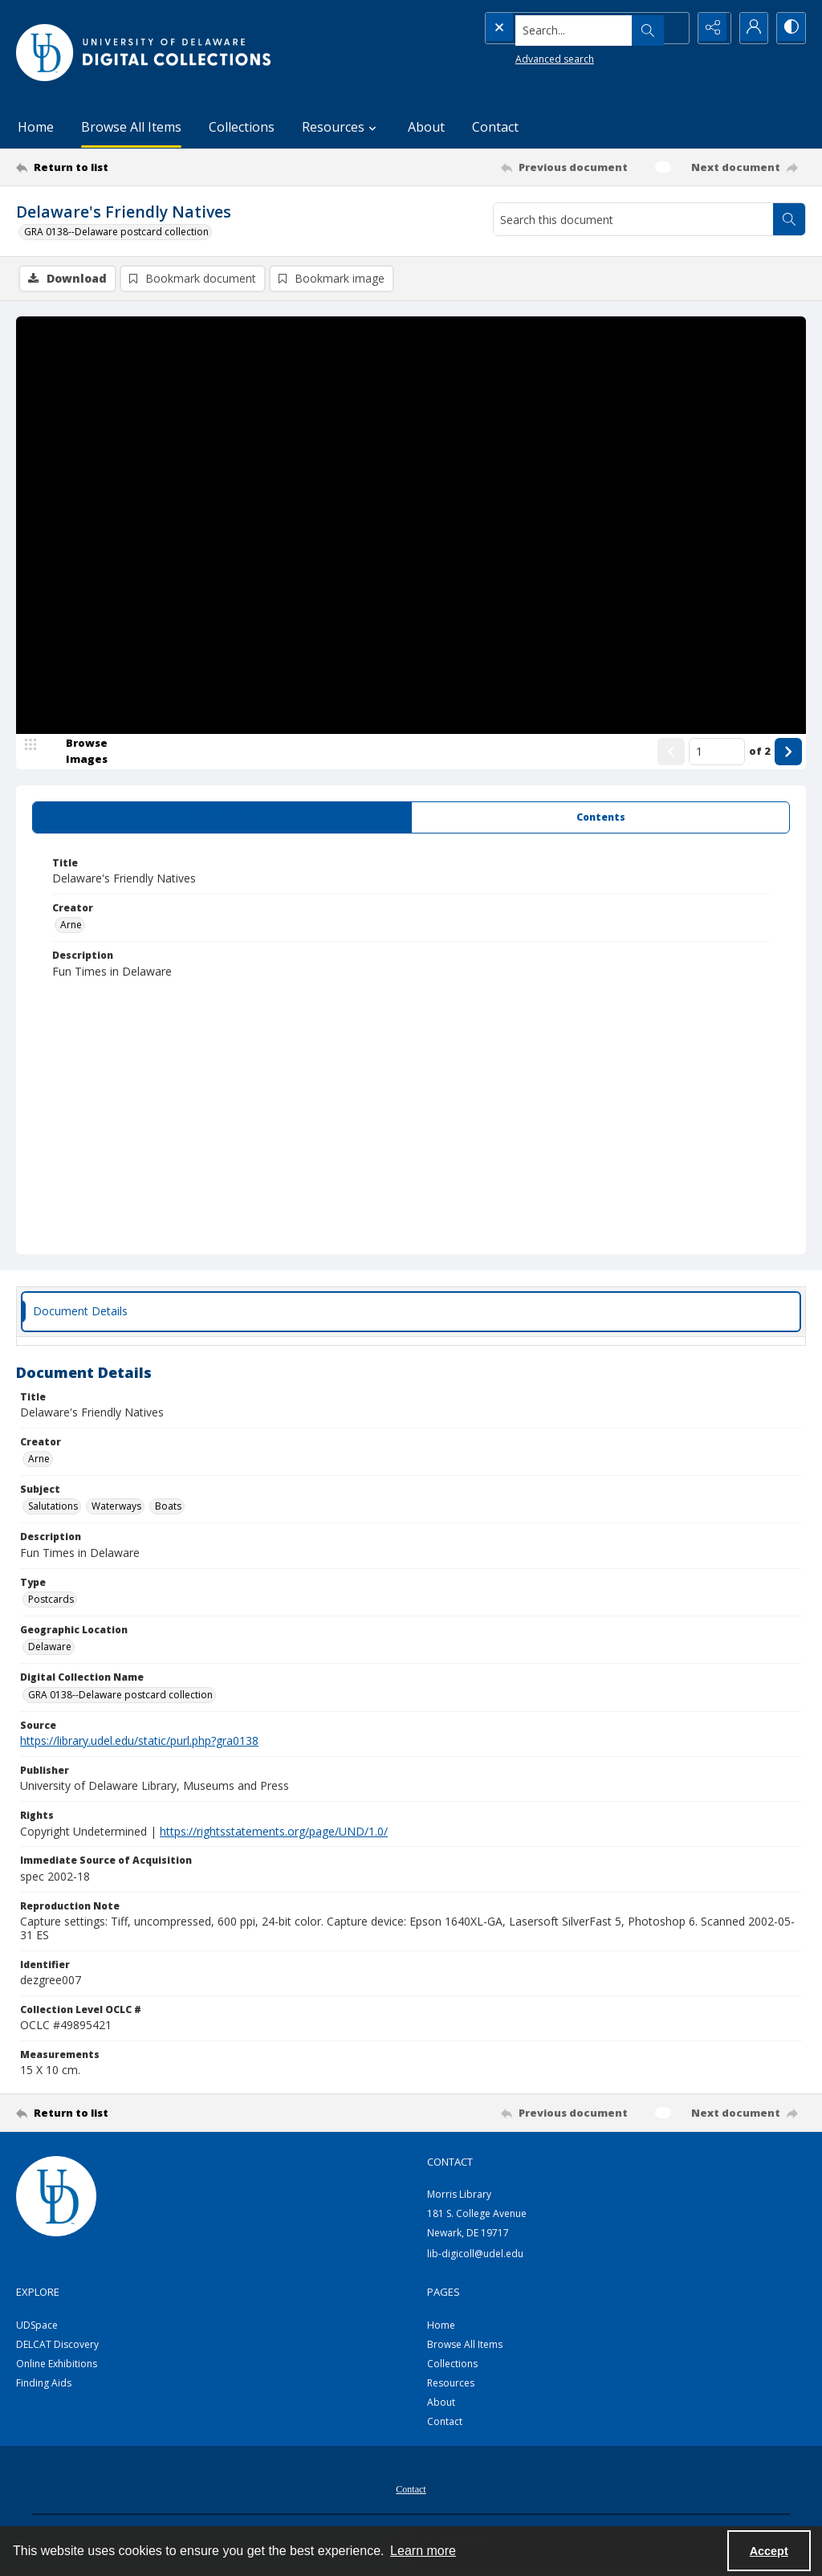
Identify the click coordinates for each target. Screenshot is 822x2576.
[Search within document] (789, 219)
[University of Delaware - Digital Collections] (144, 52)
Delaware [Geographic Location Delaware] (49, 1648)
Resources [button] (341, 127)
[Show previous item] (671, 752)
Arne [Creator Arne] (71, 926)
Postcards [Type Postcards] (51, 1601)
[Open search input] (669, 28)
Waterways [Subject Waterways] (116, 1507)
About (426, 127)
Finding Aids (43, 2384)
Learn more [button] (423, 2551)
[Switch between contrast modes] (790, 28)
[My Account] (750, 28)
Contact (495, 127)
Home (36, 127)
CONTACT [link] (450, 2163)
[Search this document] (633, 219)
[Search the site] (552, 28)
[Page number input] (717, 752)
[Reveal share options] (709, 28)
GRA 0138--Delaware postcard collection (116, 231)
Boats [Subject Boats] (168, 1507)
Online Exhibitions (56, 2365)
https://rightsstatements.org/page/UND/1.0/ (274, 1832)
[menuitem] (410, 2489)
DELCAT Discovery (57, 2346)
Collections (242, 127)
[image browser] (76, 752)
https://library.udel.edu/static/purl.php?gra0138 (139, 1742)
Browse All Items (131, 127)
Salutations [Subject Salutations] (53, 1507)
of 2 (760, 751)
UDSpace (37, 2326)
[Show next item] (788, 752)
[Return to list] (123, 167)
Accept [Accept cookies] (769, 2551)
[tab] (222, 818)
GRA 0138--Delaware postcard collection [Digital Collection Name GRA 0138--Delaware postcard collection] (120, 1695)
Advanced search (521, 56)
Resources (450, 2384)
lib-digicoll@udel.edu (475, 2254)
